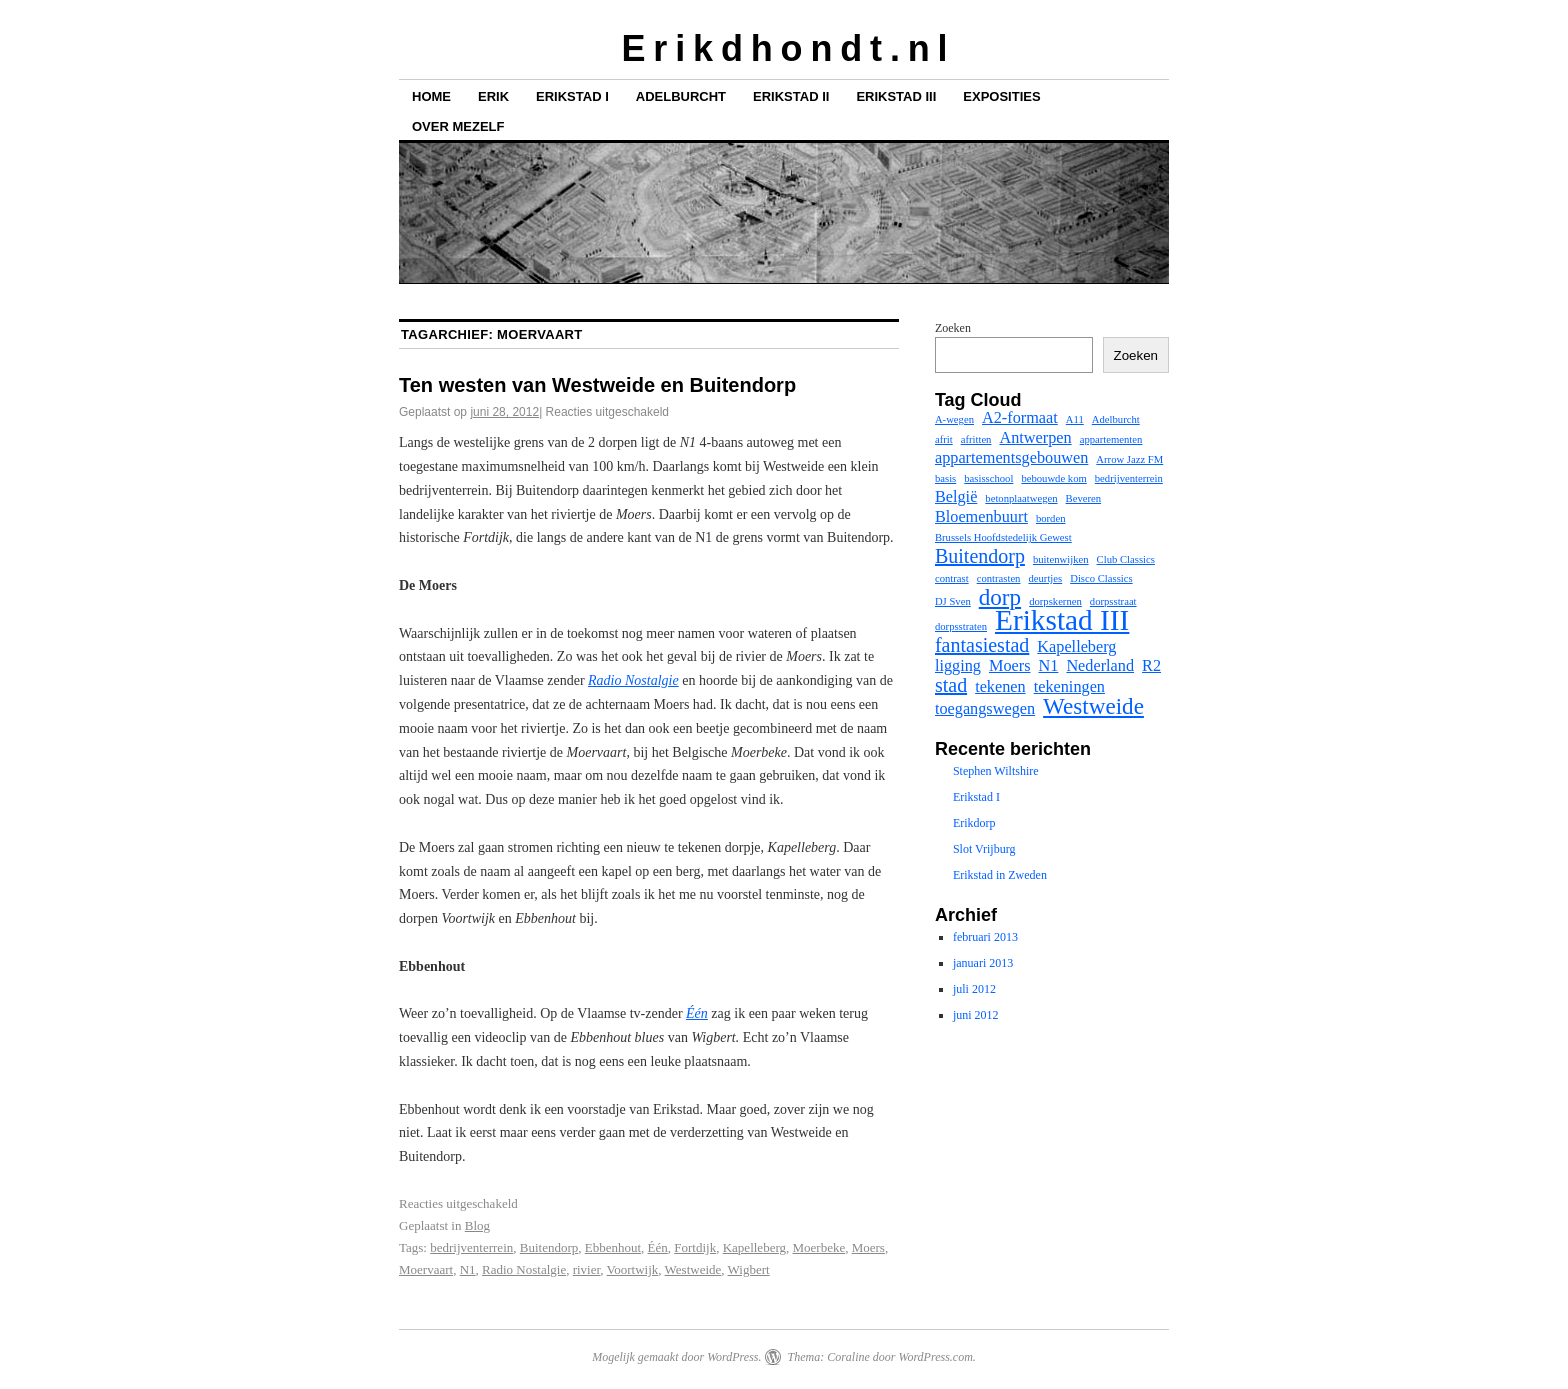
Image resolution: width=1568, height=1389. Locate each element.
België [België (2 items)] (956, 497)
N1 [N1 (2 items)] (1049, 666)
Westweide (693, 1269)
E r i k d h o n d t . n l (783, 48)
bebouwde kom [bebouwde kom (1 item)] (1053, 478)
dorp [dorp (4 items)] (1000, 597)
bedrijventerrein (471, 1247)
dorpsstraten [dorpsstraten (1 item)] (961, 626)
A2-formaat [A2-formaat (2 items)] (1020, 418)
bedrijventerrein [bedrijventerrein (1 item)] (1129, 478)
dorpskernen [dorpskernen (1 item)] (1055, 601)
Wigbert (749, 1269)
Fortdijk (695, 1247)
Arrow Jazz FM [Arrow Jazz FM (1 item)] (1129, 459)
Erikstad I (572, 96)
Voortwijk (633, 1269)
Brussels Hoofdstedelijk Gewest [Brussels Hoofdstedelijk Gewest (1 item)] (1003, 537)
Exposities (1001, 96)
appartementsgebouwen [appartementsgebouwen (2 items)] (1011, 458)
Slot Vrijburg (984, 849)
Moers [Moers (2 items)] (1010, 666)
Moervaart (426, 1269)
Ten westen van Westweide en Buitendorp (597, 385)
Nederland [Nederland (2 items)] (1100, 666)
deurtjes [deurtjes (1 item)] (1045, 578)
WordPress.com (935, 1357)
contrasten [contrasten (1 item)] (999, 578)
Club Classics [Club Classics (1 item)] (1126, 559)
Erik (493, 96)
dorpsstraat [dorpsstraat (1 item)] (1113, 601)
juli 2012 (974, 989)
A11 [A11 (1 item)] (1075, 419)
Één (658, 1247)
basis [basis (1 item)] (945, 478)
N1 (468, 1269)
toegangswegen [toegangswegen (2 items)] (985, 709)
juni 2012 (976, 1015)
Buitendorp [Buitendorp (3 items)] (980, 556)
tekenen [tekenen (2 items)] (1000, 687)
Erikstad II (791, 96)
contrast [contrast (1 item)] (952, 578)
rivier (587, 1269)
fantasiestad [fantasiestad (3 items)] (982, 645)
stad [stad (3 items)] (951, 685)
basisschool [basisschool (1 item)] (988, 478)
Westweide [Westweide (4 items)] (1093, 706)
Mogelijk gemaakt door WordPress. (676, 1357)
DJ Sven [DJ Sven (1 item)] (953, 601)
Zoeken (953, 328)
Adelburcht (681, 96)
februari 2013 (985, 937)
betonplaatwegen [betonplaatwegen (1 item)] (1021, 498)
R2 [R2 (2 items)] (1151, 666)
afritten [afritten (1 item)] (976, 439)
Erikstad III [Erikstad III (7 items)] (1062, 620)
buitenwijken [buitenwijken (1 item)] (1061, 559)
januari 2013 (983, 963)
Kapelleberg (754, 1247)
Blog (477, 1225)
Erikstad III (896, 96)
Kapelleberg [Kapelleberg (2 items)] (1076, 647)
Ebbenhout (613, 1247)
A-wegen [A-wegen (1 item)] (954, 419)
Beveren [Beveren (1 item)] (1084, 498)
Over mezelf (458, 126)
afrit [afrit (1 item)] (944, 439)
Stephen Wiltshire (996, 771)
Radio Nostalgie (524, 1269)
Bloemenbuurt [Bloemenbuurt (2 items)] (981, 517)
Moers (868, 1247)
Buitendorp (549, 1247)
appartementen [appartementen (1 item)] (1111, 439)
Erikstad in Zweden (1000, 875)
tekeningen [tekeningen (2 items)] (1069, 687)
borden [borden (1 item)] (1051, 518)
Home (431, 96)
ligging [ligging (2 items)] (958, 666)
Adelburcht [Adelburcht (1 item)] (1116, 419)
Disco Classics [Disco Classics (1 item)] (1101, 578)
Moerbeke (819, 1247)
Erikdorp (974, 823)
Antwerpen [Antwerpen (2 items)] (1035, 438)
